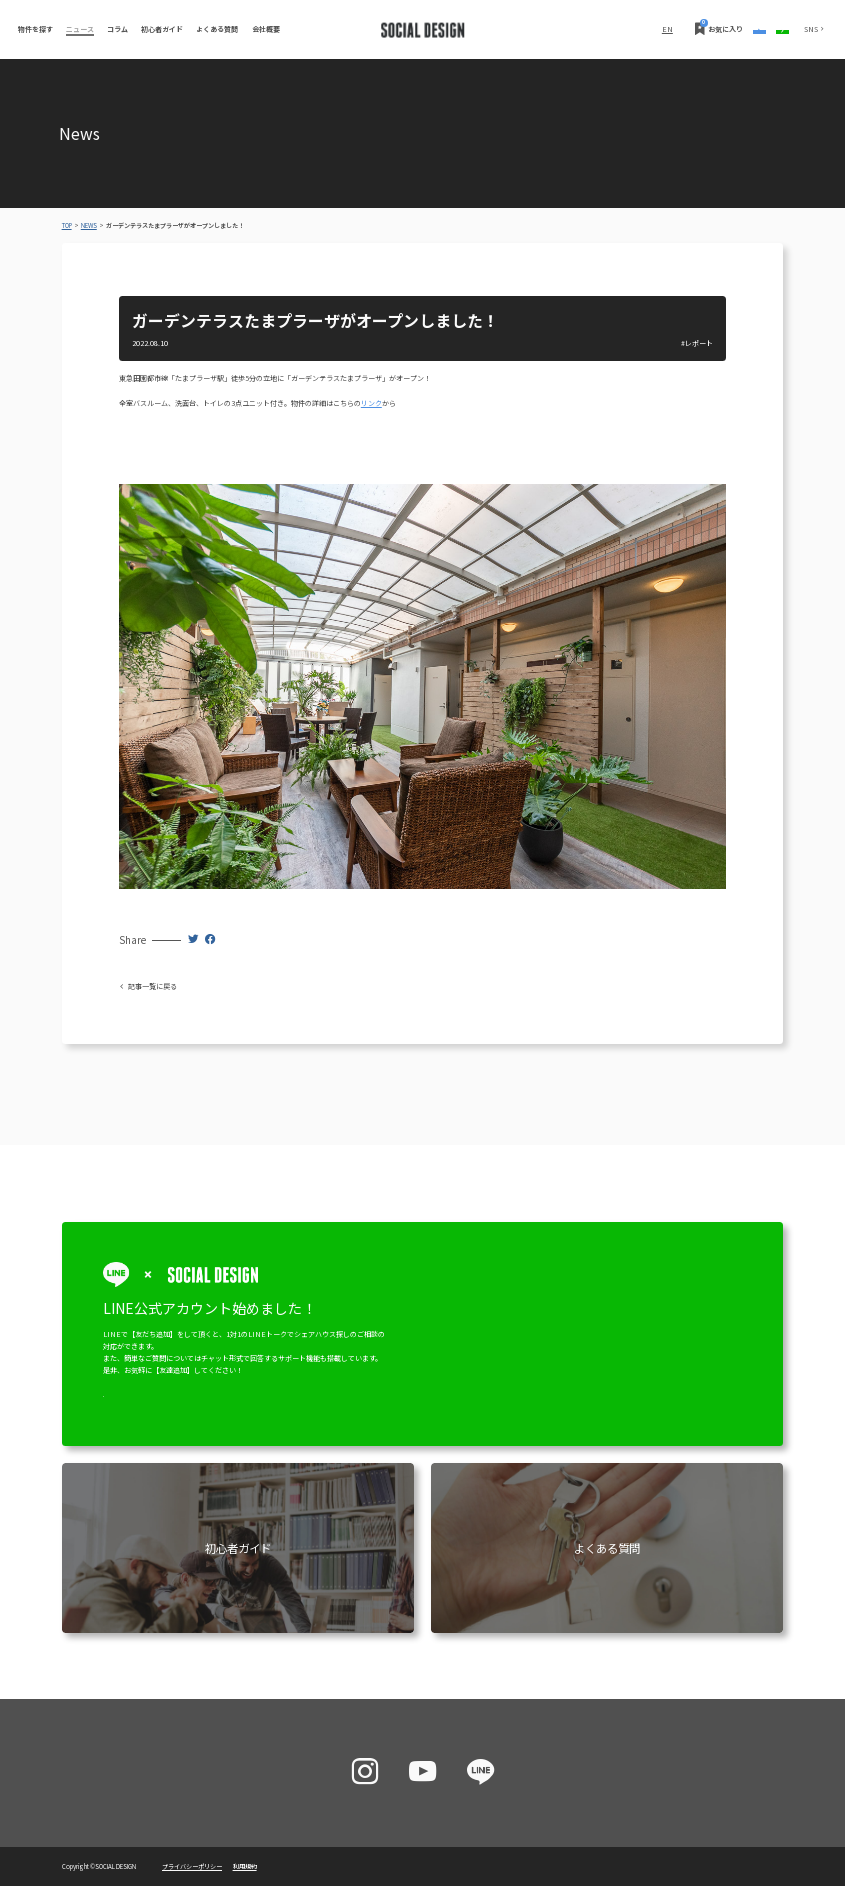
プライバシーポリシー (192, 1866)
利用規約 (245, 1866)
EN (537, 29)
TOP (67, 225)
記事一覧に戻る (148, 986)
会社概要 (266, 29)
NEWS (89, 225)
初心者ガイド (162, 29)
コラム (117, 29)
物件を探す (35, 29)
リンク (371, 403)
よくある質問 (217, 29)
